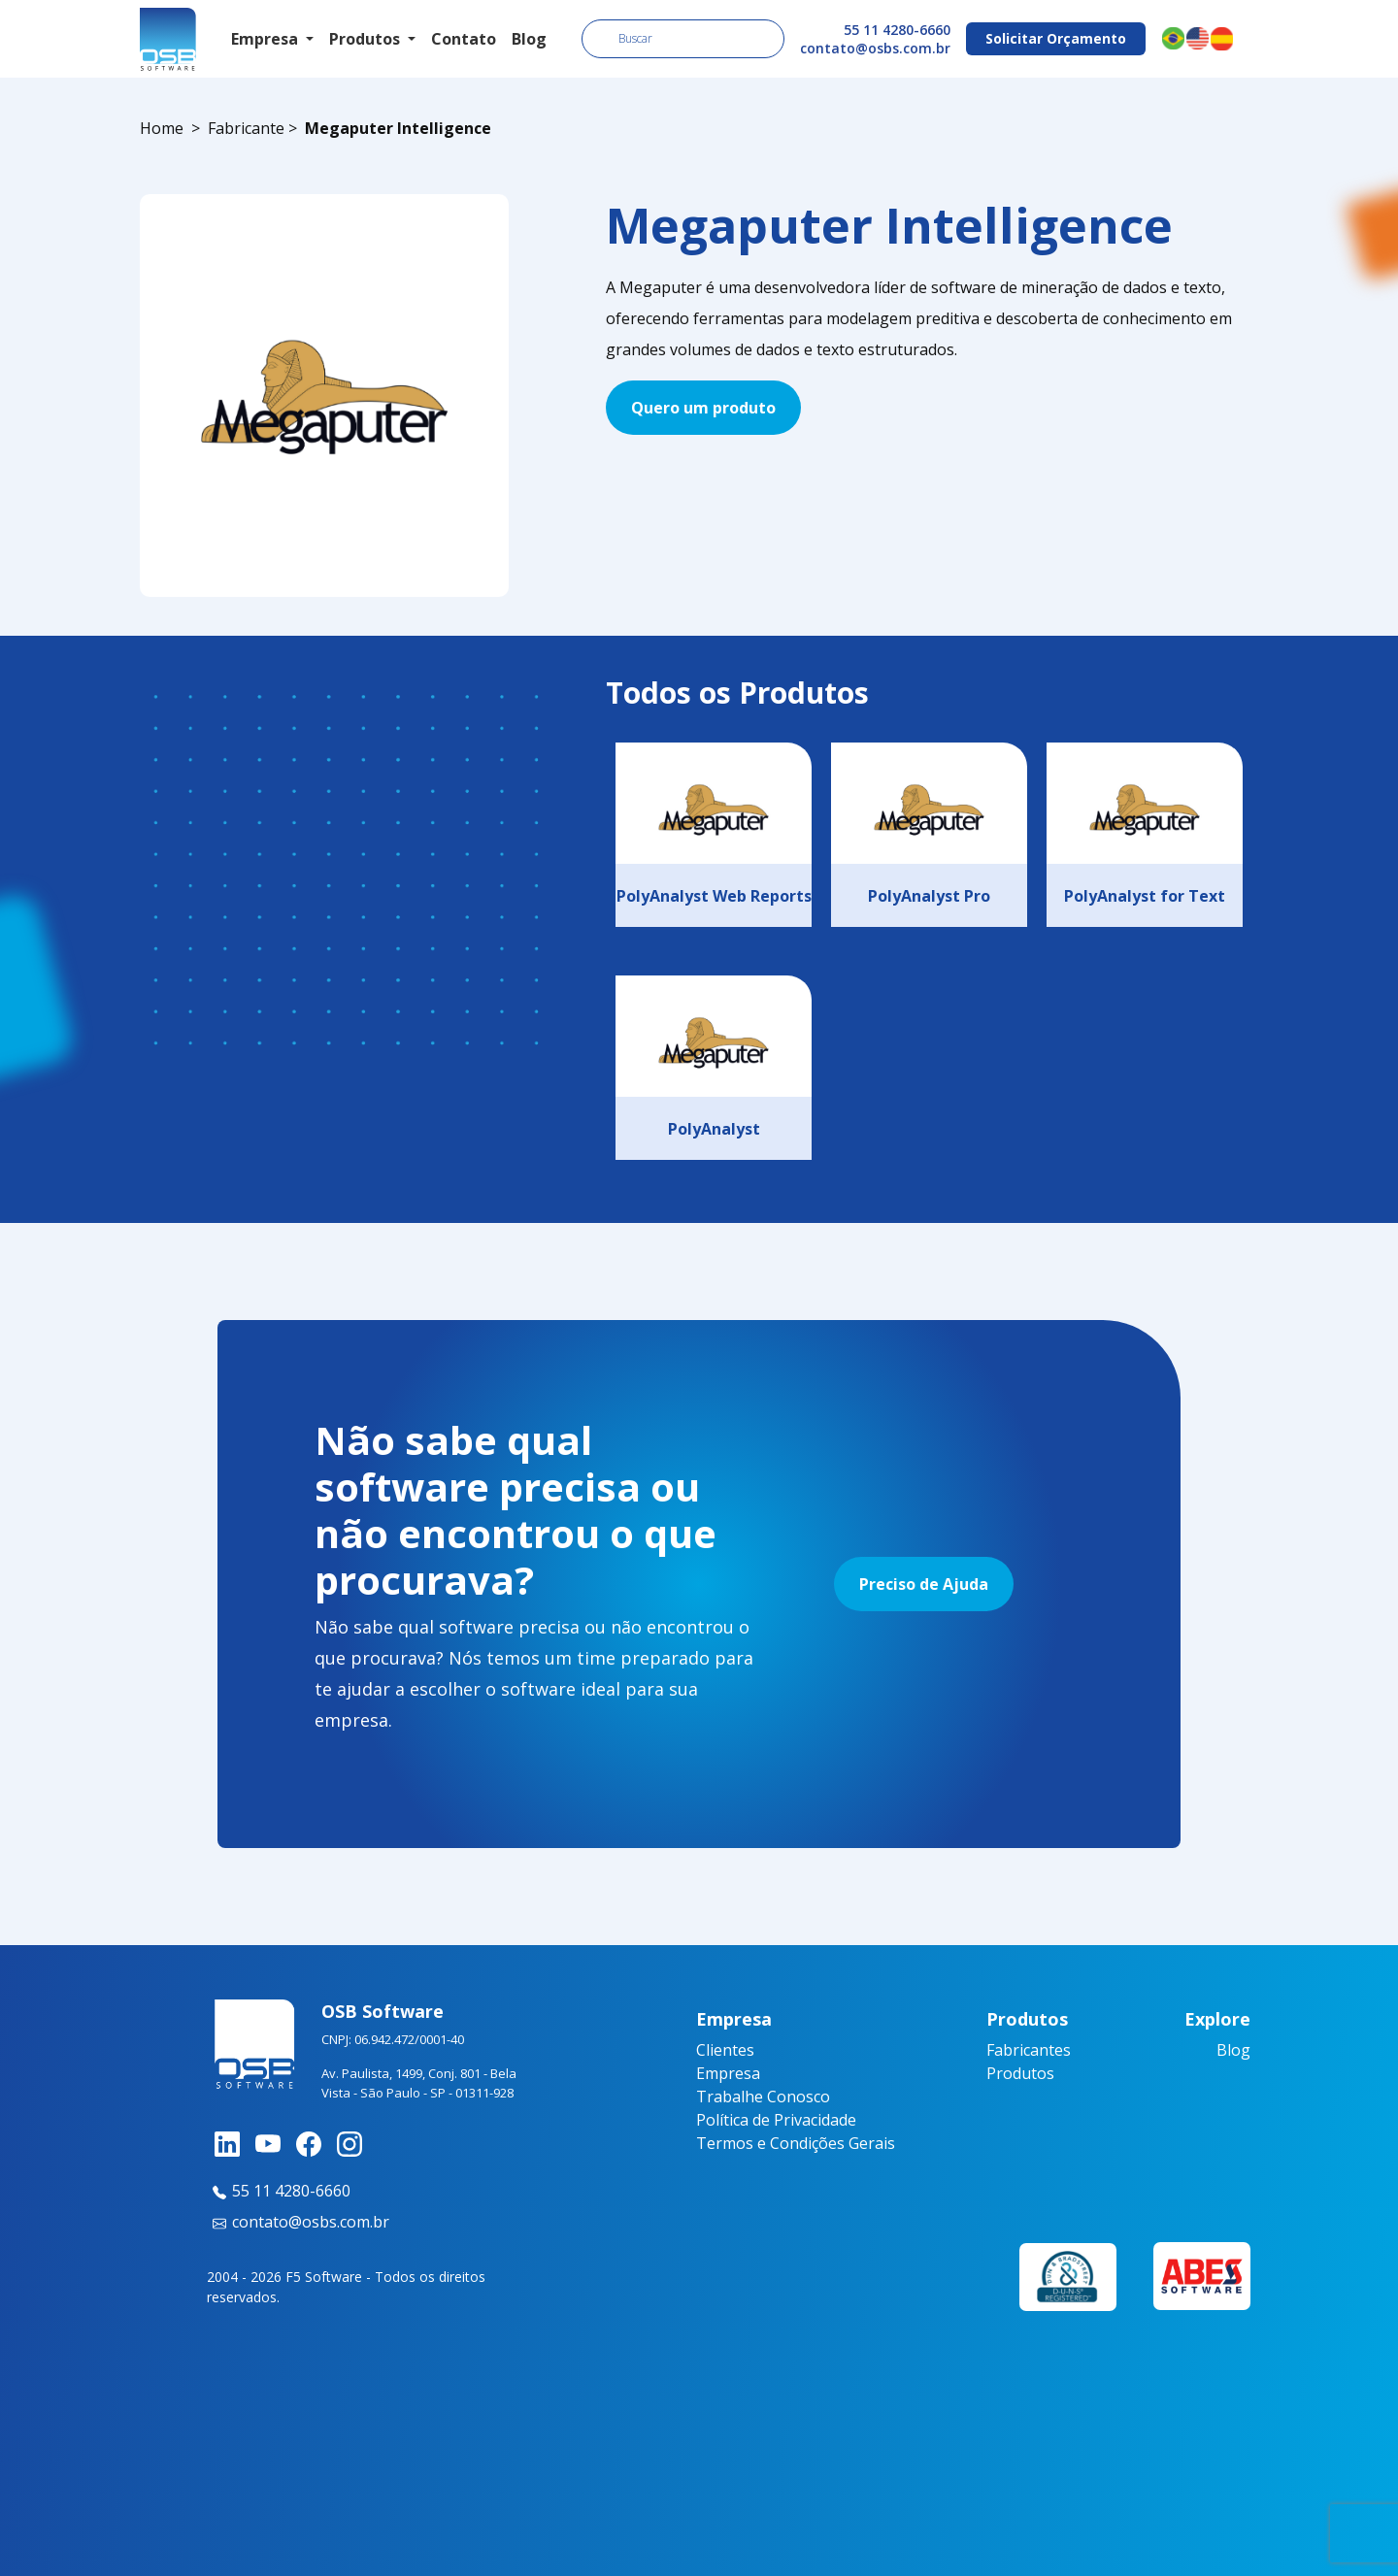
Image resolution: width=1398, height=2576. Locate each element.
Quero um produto (703, 407)
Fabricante (246, 128)
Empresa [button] (266, 39)
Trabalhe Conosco (763, 2096)
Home (161, 128)
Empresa (728, 2073)
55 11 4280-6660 (897, 29)
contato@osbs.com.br (875, 48)
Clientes (725, 2050)
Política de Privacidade (776, 2119)
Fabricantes (1028, 2050)
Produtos (1020, 2073)
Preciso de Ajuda (923, 1584)
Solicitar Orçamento (1055, 38)
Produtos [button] (366, 39)
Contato (463, 39)
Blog (529, 39)
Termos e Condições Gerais (795, 2143)
